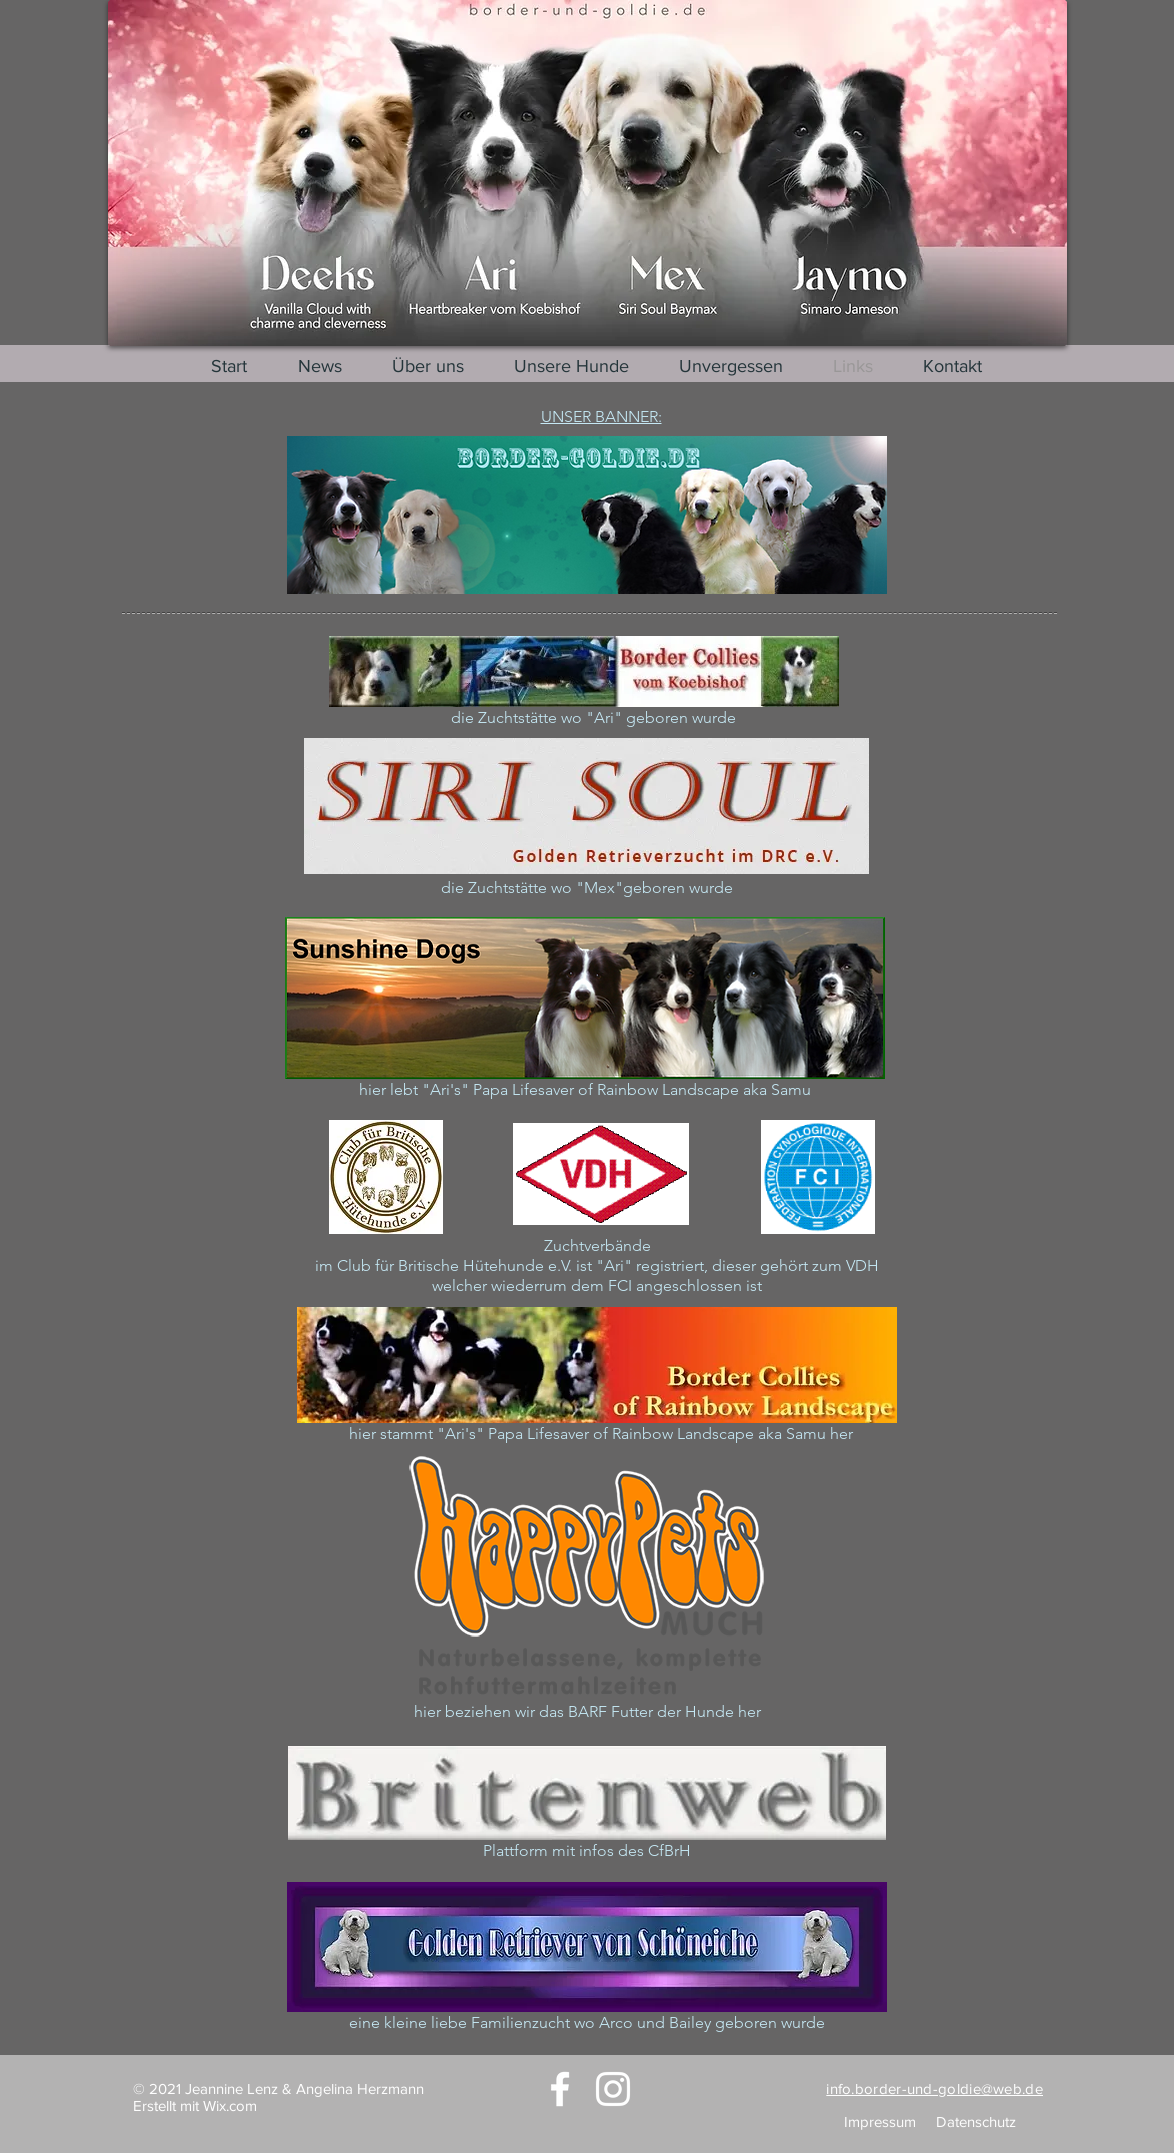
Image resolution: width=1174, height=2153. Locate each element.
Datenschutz (976, 2121)
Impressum (880, 2121)
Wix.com (230, 2105)
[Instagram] (613, 2089)
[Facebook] (560, 2089)
